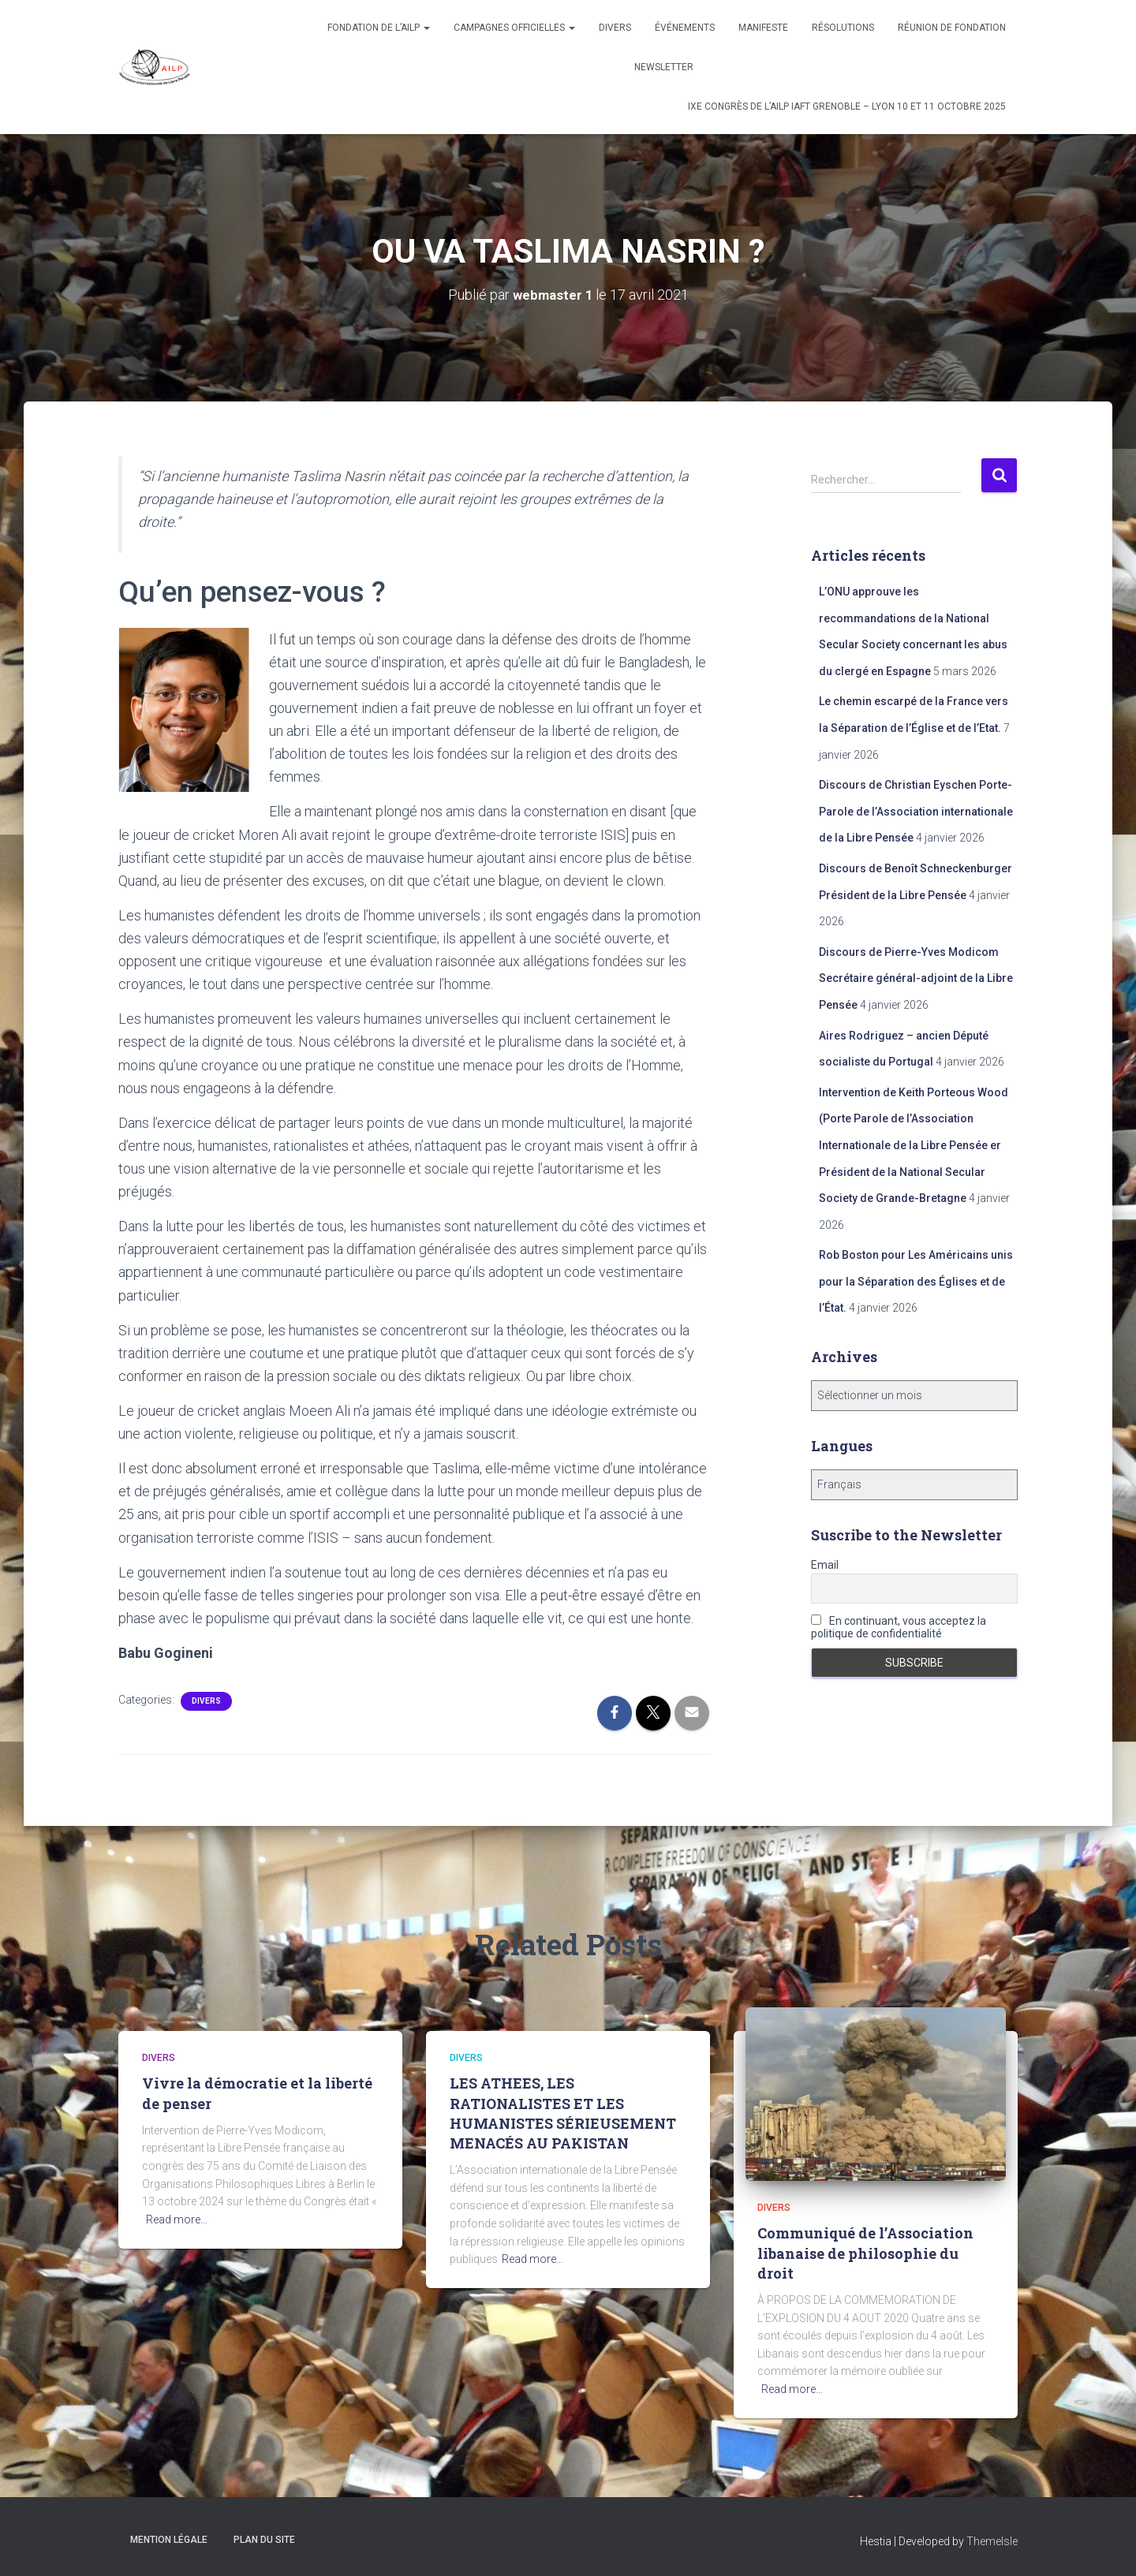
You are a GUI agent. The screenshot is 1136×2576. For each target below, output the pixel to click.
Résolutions (843, 27)
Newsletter (663, 67)
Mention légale (168, 2538)
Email (825, 1564)
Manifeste (763, 27)
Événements (685, 27)
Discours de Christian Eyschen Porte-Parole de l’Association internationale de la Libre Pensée (916, 811)
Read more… (176, 2219)
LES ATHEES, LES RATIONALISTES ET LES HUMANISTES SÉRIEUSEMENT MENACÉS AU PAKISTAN (563, 2113)
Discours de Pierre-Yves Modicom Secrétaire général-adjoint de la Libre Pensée (916, 977)
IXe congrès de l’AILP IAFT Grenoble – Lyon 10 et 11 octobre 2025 (847, 106)
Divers (615, 27)
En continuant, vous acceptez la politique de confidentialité (898, 1626)
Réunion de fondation (952, 27)
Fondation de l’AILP (378, 27)
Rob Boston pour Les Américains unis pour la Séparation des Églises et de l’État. (916, 1281)
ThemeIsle (992, 2540)
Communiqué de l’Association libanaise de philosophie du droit (865, 2252)
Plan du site (264, 2538)
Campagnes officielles (514, 27)
